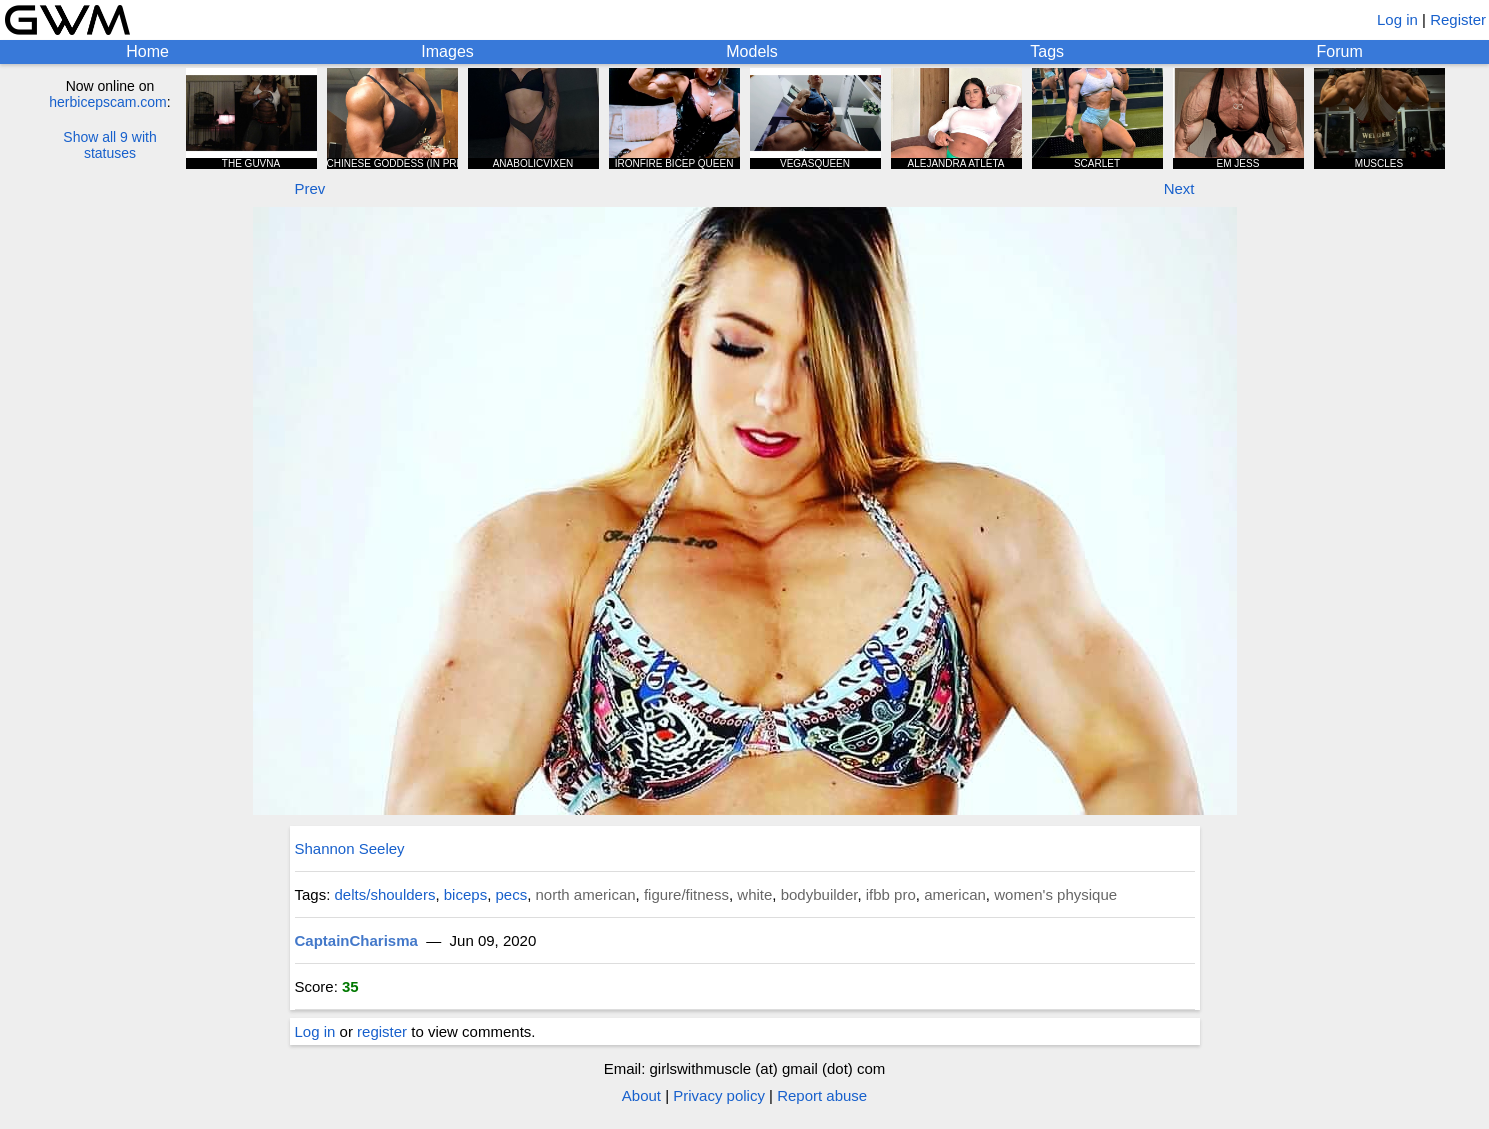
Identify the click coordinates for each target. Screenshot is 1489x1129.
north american (586, 894)
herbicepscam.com (108, 102)
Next (1179, 188)
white (754, 894)
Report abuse (822, 1095)
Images (447, 51)
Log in (1397, 19)
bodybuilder (819, 894)
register (382, 1031)
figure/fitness (686, 894)
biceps (465, 894)
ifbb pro (891, 894)
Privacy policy (719, 1095)
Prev (310, 188)
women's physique (1055, 894)
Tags (1047, 51)
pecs (511, 894)
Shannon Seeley (350, 848)
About (641, 1095)
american (955, 894)
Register (1458, 19)
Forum (1340, 51)
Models (752, 51)
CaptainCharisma (356, 940)
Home (147, 51)
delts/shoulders (385, 894)
